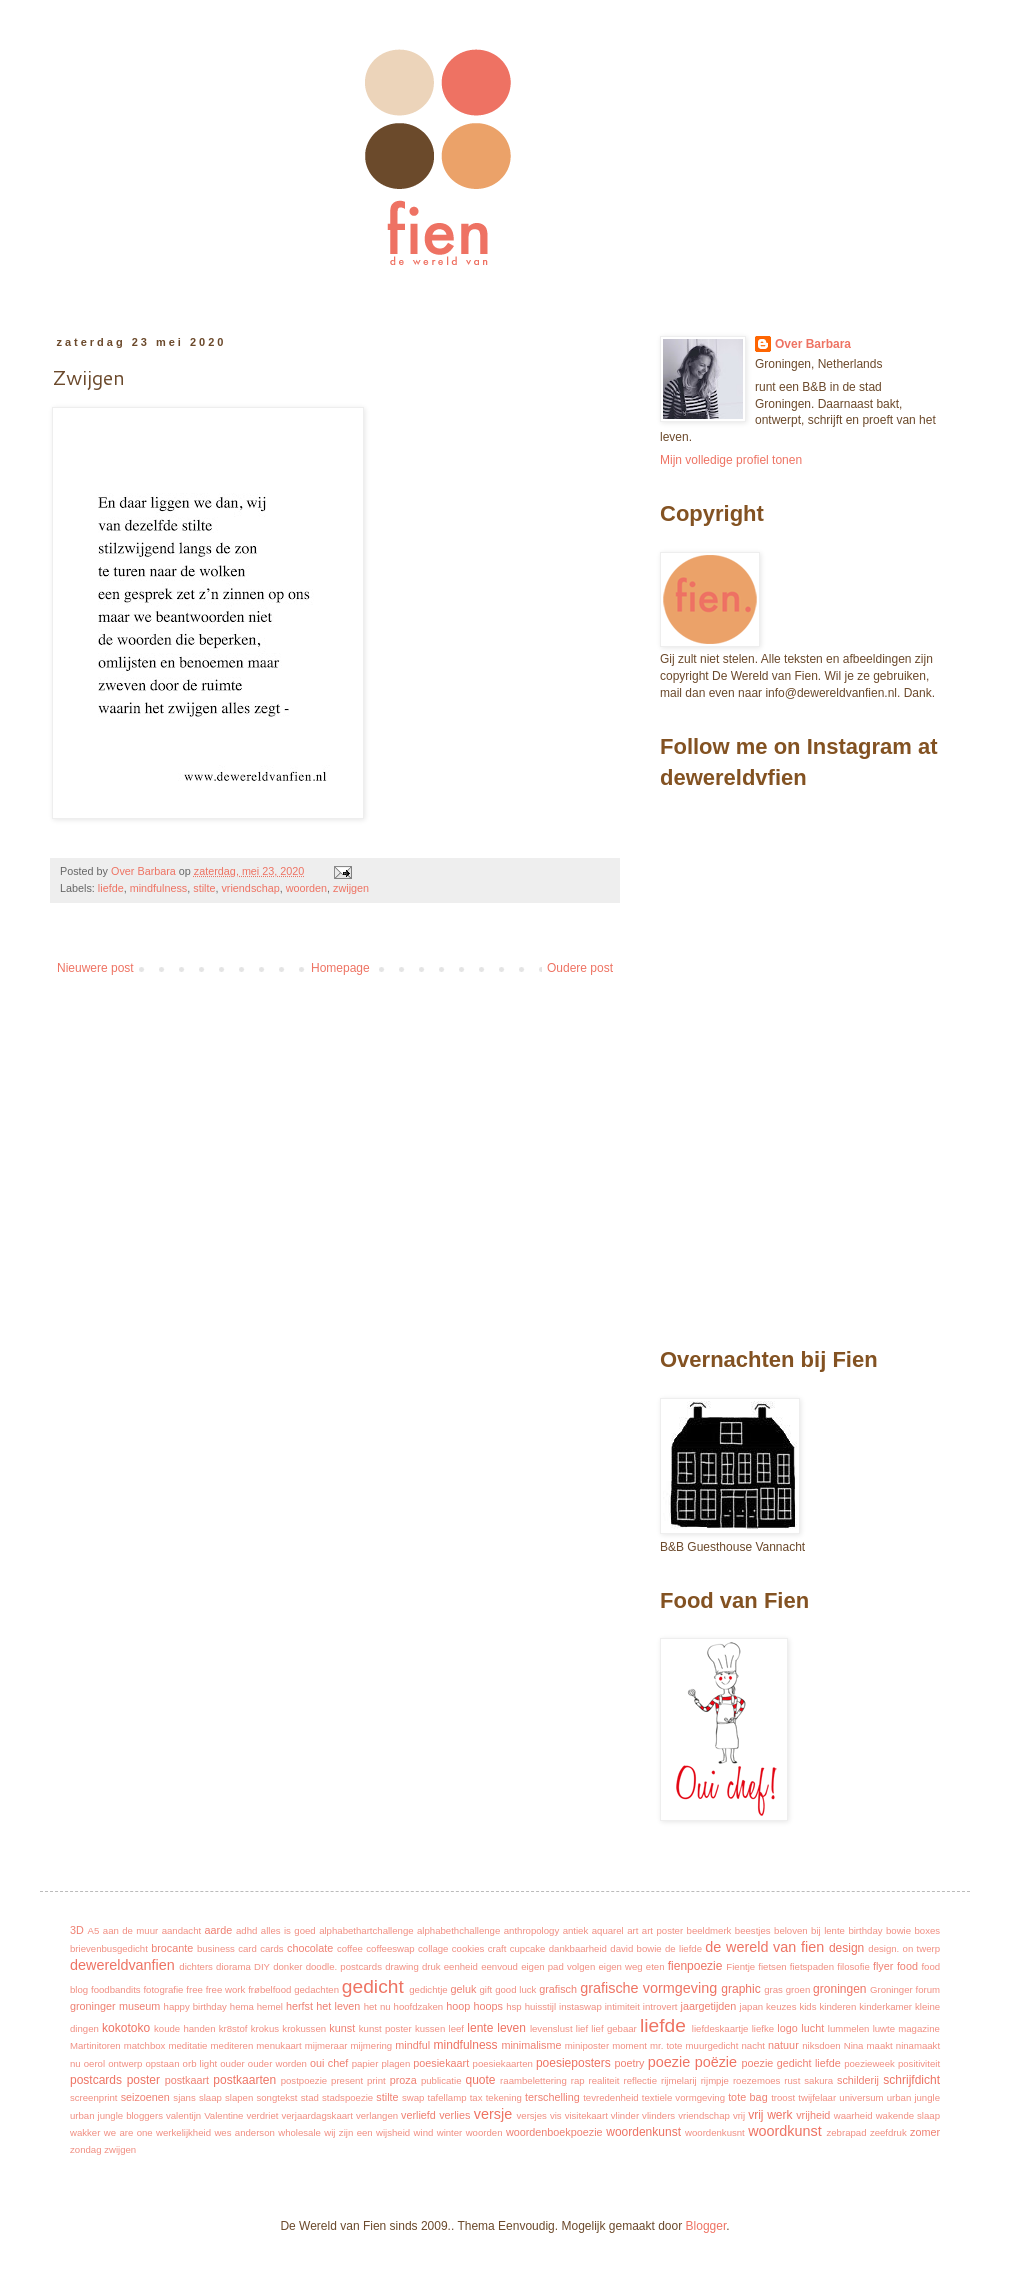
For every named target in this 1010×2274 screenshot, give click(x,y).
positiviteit (919, 2063)
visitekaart (586, 2115)
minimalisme (531, 2045)
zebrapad (846, 2132)
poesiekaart (441, 2063)
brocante (172, 1948)
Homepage (340, 968)
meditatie (188, 2045)
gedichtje (428, 1989)
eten (655, 1966)
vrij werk (770, 2115)
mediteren (232, 2045)
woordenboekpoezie (554, 2132)
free (194, 1989)
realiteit (604, 2080)
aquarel (608, 1930)
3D (77, 1930)
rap (578, 2080)
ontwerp (125, 2063)
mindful (412, 2045)
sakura (818, 2080)
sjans (184, 2097)
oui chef (329, 2063)
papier (365, 2063)
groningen (839, 1989)
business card (227, 1948)
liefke (763, 2028)
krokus (265, 2028)
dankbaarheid (578, 1948)
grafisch (558, 1989)
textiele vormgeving (683, 2097)
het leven (338, 2006)
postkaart (187, 2080)
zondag (85, 2149)
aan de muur (130, 1930)
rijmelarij (679, 2080)
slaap (210, 2097)
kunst (342, 2028)
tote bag (748, 2097)
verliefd (418, 2115)
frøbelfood (269, 1989)
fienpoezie (695, 1966)
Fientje (740, 1966)
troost (783, 2097)
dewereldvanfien (122, 1965)
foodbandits (116, 1989)
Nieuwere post (95, 968)
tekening (504, 2097)
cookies (468, 1948)
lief (582, 2028)
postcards (96, 2080)
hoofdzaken (419, 2006)
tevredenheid (610, 2097)
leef (456, 2028)
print (376, 2080)
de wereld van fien (764, 1947)
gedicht (373, 1986)
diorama (233, 1966)
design (846, 1948)
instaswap (580, 2006)
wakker (85, 2132)
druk (431, 1966)
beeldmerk (709, 1930)
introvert (660, 2006)
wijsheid (393, 2132)
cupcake (528, 1948)
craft (497, 1948)
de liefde (683, 1948)
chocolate (310, 1948)
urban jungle (913, 2097)
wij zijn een (348, 2132)
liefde (111, 888)
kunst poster (385, 2028)
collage (433, 1948)
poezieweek (869, 2063)
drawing (402, 1966)
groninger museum (115, 2006)
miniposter (587, 2045)
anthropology (531, 1930)
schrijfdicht (911, 2080)
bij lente (828, 1930)
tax (476, 2097)
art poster (662, 1930)
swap (413, 2097)
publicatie (441, 2080)
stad (310, 2097)
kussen (430, 2028)
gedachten (316, 1989)
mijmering (372, 2045)
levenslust (551, 2028)
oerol (94, 2063)
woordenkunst (643, 2132)
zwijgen (351, 888)
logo (787, 2028)
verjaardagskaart (316, 2115)
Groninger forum (905, 1989)
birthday (865, 1930)
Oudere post (580, 968)
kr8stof (233, 2028)
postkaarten (244, 2080)
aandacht (181, 1930)
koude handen (184, 2028)
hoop (458, 2006)
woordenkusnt (715, 2132)
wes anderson (244, 2132)
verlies (454, 2115)
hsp (513, 2006)
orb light (200, 2063)
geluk (463, 1989)
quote (480, 2080)
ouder (232, 2063)
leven (511, 2028)
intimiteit (622, 2006)
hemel (270, 2006)
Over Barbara (813, 344)
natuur (783, 2045)
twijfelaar (817, 2097)
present (347, 2080)
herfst (299, 2006)
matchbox (145, 2045)
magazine (919, 2028)
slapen (239, 2097)
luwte (884, 2028)
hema (242, 2006)
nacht (753, 2045)
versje (493, 2114)
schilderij (858, 2080)
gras (773, 1989)
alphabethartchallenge (366, 1930)
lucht (812, 2028)
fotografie (163, 1989)
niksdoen (821, 2045)
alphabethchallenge (458, 1930)
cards (271, 1948)
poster (143, 2080)
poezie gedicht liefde (790, 2063)
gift (485, 1989)
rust (792, 2080)
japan (751, 2006)
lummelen (849, 2028)
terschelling (552, 2097)
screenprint (93, 2097)
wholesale (299, 2132)
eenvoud (499, 1966)
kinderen (837, 2006)
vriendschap (250, 888)
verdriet (262, 2115)
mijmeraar (326, 2045)
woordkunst (785, 2131)
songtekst (276, 2097)
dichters (196, 1966)
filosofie (853, 1966)
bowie (898, 1930)
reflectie (640, 2080)
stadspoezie (347, 2097)
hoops (487, 2006)
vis (556, 2115)
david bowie (635, 1948)
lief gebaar (613, 2028)
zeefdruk (888, 2132)
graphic (740, 1989)
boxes (928, 1930)
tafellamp (447, 2097)
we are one (128, 2132)
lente (480, 2028)
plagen (395, 2063)
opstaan (162, 2063)
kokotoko (126, 2028)
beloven (791, 1930)
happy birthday (195, 2006)
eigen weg (620, 1966)
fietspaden (812, 1966)
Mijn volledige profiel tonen (731, 460)
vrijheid (813, 2115)
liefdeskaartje (720, 2028)
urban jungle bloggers (116, 2115)
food (907, 1966)
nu (75, 2063)
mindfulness (159, 888)
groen (798, 1989)
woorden (306, 888)
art (632, 1930)
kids (807, 2006)
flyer (883, 1966)
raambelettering (533, 2080)
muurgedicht (712, 2045)
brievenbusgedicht (109, 1948)
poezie (669, 2062)
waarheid (853, 2115)
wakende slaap (908, 2115)
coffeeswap (390, 1948)
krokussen (304, 2028)
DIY (262, 1966)
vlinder (625, 2115)
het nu (377, 2006)
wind (424, 2132)
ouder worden (277, 2063)
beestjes (753, 1930)
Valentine (223, 2115)
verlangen (377, 2115)
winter (450, 2132)
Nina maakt (868, 2045)
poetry (629, 2063)
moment (629, 2045)
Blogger (706, 2226)
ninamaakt (918, 2045)
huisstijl (540, 2006)
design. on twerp (904, 1948)
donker (287, 1966)
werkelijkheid (183, 2132)
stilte (204, 888)
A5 (94, 1930)
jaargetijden (708, 2006)
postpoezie (304, 2080)
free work (226, 1989)
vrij (739, 2115)
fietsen (772, 1966)
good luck (515, 1989)
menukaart (278, 2045)
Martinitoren (95, 2045)
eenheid (461, 1966)
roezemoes (756, 2080)
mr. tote (666, 2045)
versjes (532, 2115)
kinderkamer (885, 2006)
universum (861, 2097)
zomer (925, 2132)
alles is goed (288, 1930)
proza (403, 2080)
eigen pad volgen (558, 1966)
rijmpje (715, 2080)
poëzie (716, 2062)
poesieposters (573, 2063)
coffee (350, 1948)
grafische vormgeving (648, 1988)
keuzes (781, 2006)
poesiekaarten (503, 2063)
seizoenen (145, 2097)
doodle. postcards (344, 1966)
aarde (219, 1930)
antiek (576, 1930)
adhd (246, 1930)
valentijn (183, 2115)
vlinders (658, 2115)
